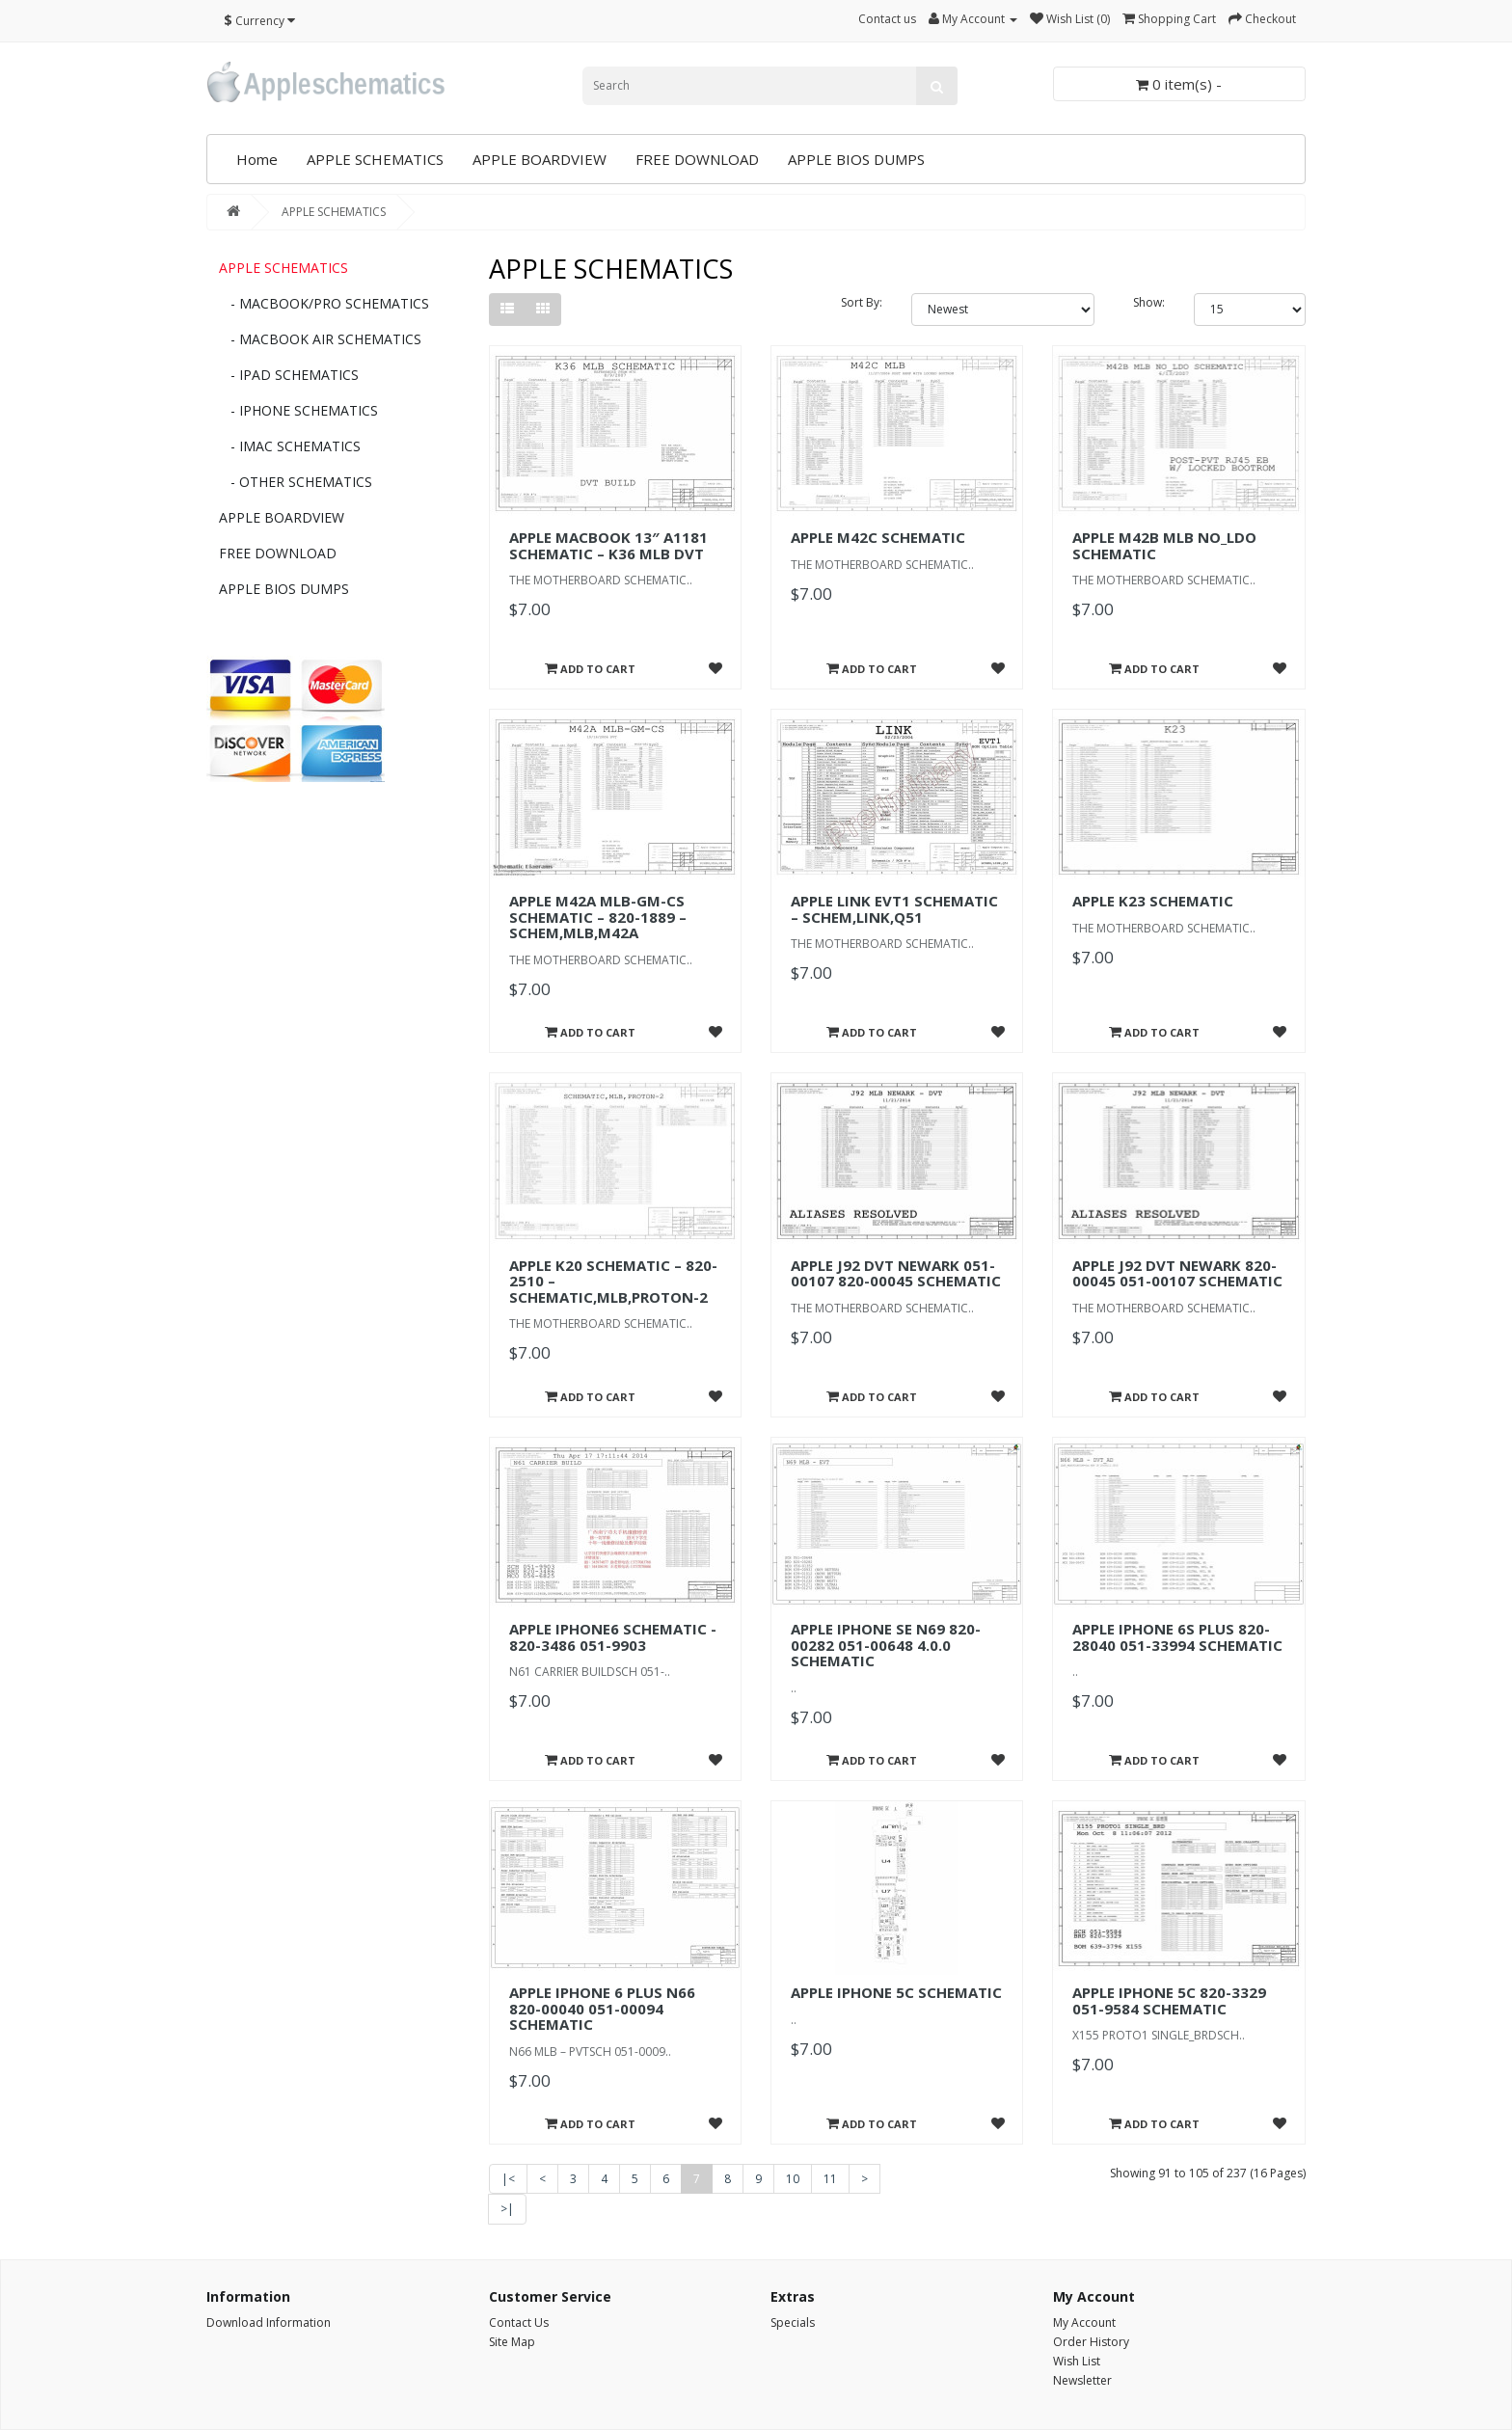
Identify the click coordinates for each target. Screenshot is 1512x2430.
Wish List (1076, 2361)
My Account (1084, 2322)
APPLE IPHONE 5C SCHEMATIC (896, 1992)
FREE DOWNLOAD (697, 159)
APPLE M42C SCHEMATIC (878, 537)
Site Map (512, 2342)
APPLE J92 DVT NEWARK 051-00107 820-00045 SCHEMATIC (896, 1273)
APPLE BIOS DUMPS (856, 159)
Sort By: (861, 302)
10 (792, 2179)
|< (508, 2179)
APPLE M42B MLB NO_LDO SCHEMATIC (1164, 545)
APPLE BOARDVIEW (539, 159)
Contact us (887, 19)
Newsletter (1082, 2380)
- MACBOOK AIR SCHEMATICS (320, 339)
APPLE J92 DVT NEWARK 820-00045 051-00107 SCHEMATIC (1177, 1273)
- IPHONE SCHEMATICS (298, 410)
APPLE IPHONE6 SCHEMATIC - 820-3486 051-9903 (612, 1637)
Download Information (268, 2322)
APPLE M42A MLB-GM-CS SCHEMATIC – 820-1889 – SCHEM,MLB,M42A (598, 916)
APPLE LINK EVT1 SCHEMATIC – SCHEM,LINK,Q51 (894, 909)
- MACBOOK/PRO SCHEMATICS (324, 303)
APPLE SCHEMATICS (375, 159)
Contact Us (519, 2322)
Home (257, 159)
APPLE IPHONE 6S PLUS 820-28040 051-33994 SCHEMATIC (1177, 1637)
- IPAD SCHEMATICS (289, 374)
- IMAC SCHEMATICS (290, 446)
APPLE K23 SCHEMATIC (1152, 900)
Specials (792, 2322)
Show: (1149, 302)
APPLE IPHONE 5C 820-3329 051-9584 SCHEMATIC (1169, 2000)
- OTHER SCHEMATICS (295, 481)
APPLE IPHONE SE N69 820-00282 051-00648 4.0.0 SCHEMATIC (886, 1644)
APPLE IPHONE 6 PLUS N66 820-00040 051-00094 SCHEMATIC (602, 2008)
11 (830, 2179)
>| (507, 2208)
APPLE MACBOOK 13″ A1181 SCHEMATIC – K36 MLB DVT (608, 545)
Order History (1091, 2342)
